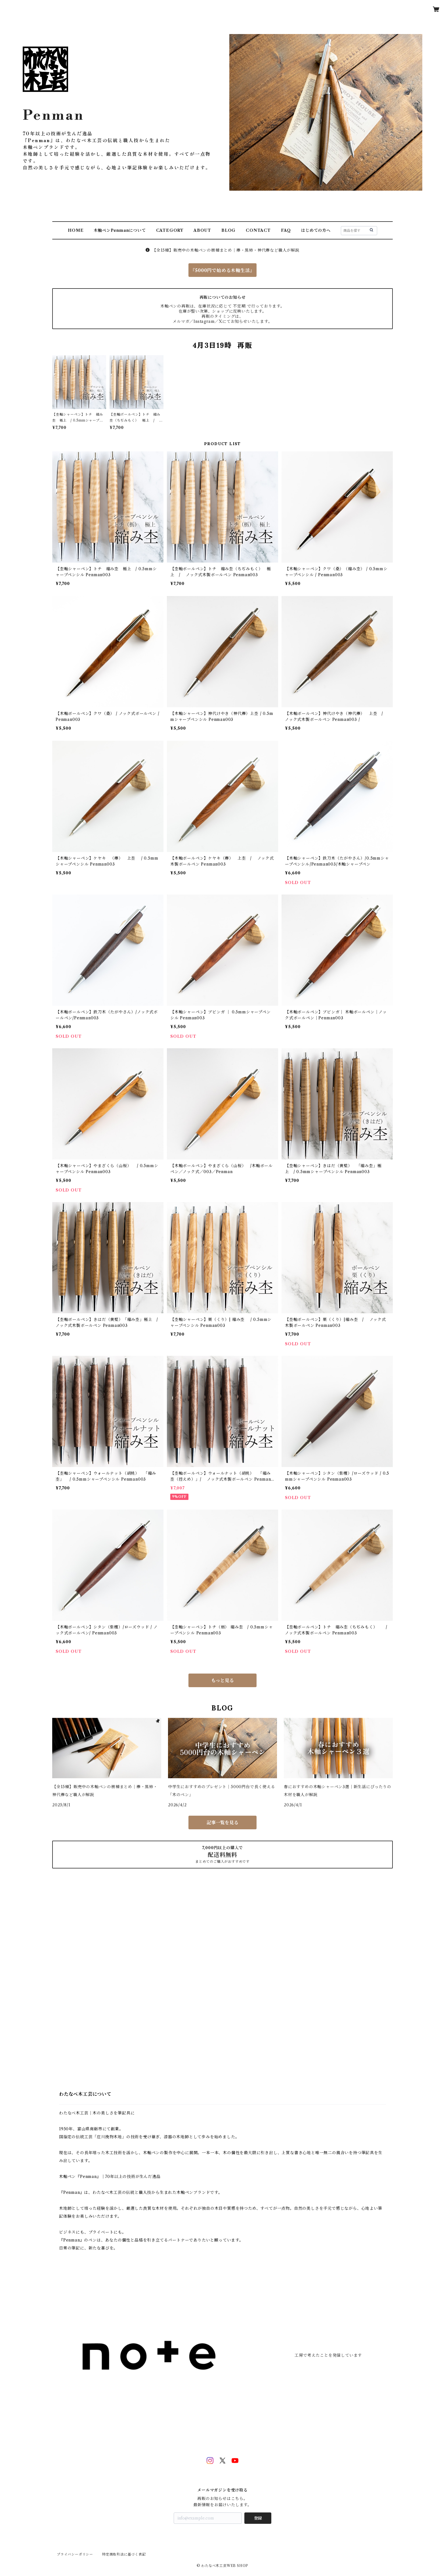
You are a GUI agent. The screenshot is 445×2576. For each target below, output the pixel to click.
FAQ (286, 230)
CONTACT (258, 230)
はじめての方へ (316, 230)
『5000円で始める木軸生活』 (222, 270)
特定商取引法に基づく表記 (124, 2554)
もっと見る (222, 1680)
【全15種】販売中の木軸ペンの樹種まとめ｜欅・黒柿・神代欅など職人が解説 (222, 250)
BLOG (228, 230)
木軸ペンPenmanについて (120, 230)
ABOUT (202, 230)
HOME (75, 230)
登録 (258, 2518)
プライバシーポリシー (75, 2554)
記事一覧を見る (222, 1822)
